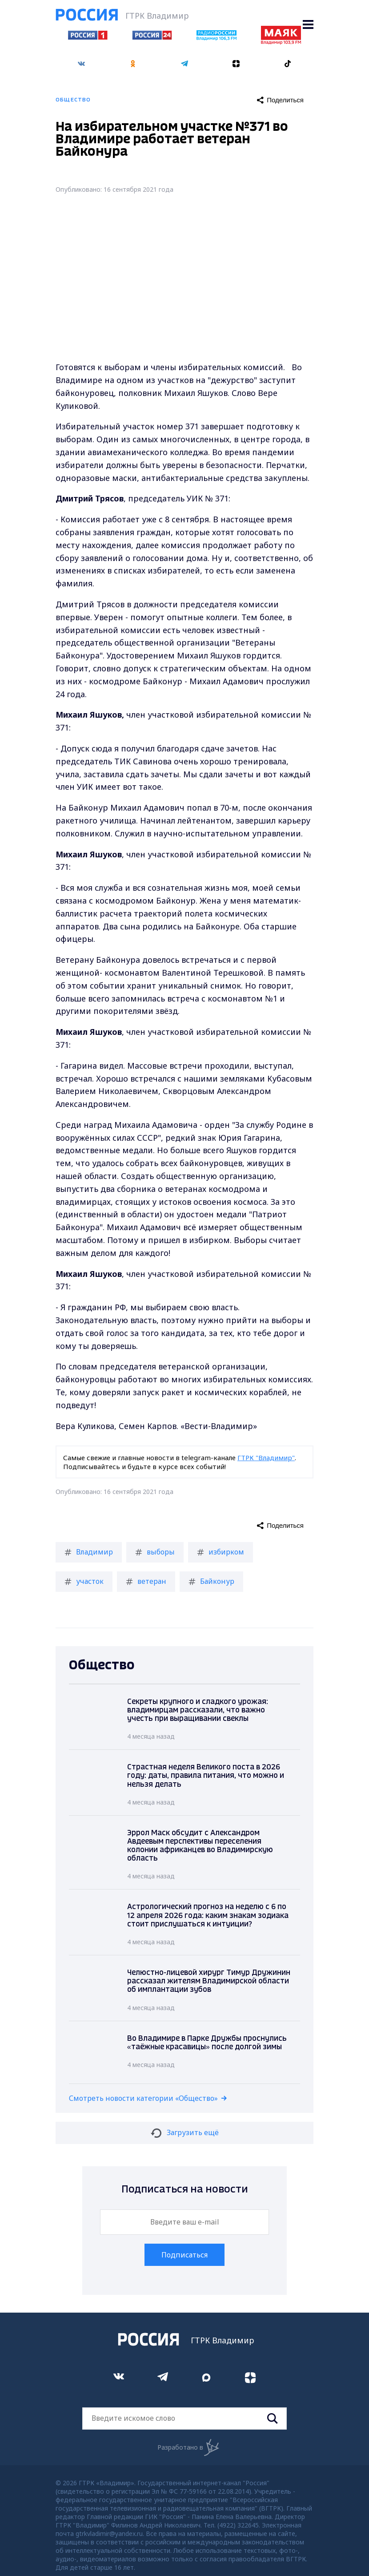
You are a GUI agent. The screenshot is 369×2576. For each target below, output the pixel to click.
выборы (155, 1552)
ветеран (146, 1581)
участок (84, 1581)
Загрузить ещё (185, 2132)
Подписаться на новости (184, 2189)
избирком (220, 1552)
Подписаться (184, 2255)
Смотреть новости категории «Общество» (143, 2098)
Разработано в (188, 2447)
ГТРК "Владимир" (266, 1457)
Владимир (88, 1552)
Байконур (211, 1581)
